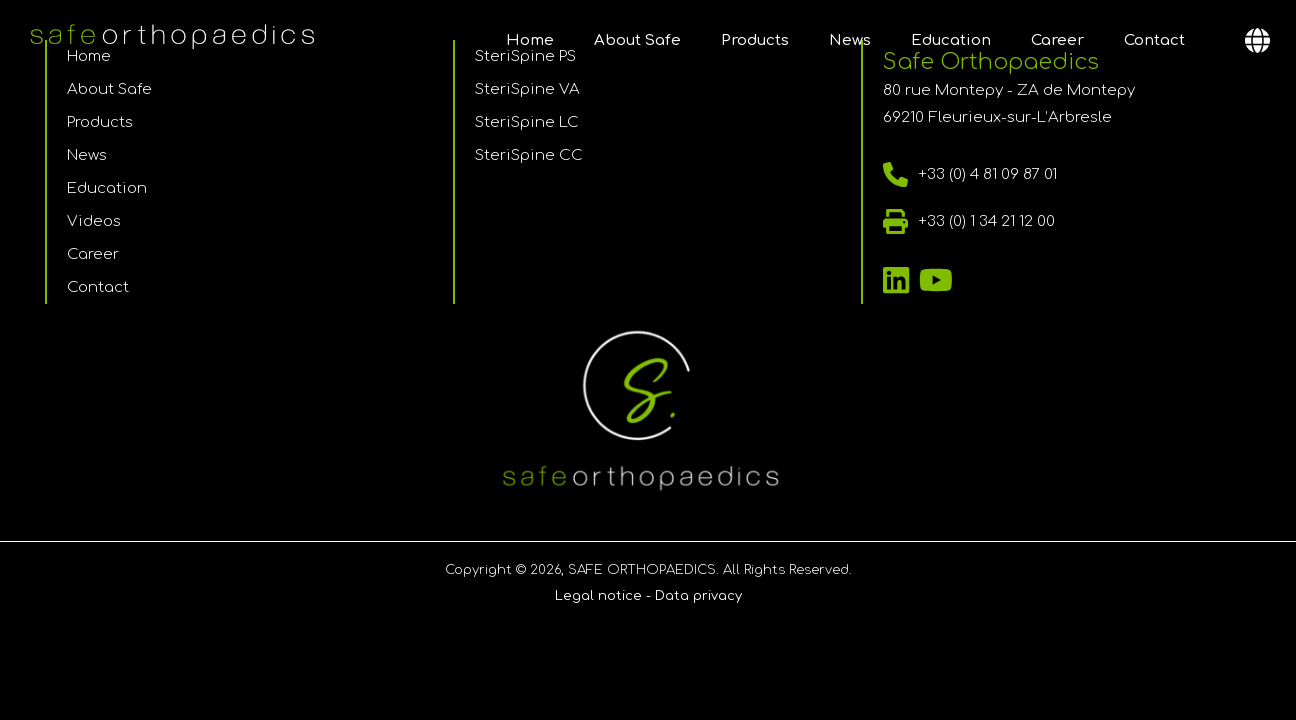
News (850, 40)
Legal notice (598, 596)
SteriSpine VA (527, 89)
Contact (1154, 40)
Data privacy (698, 596)
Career (1057, 40)
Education (951, 40)
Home (530, 40)
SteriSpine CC (529, 155)
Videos (94, 221)
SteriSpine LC (527, 122)
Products (755, 40)
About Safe (637, 40)
